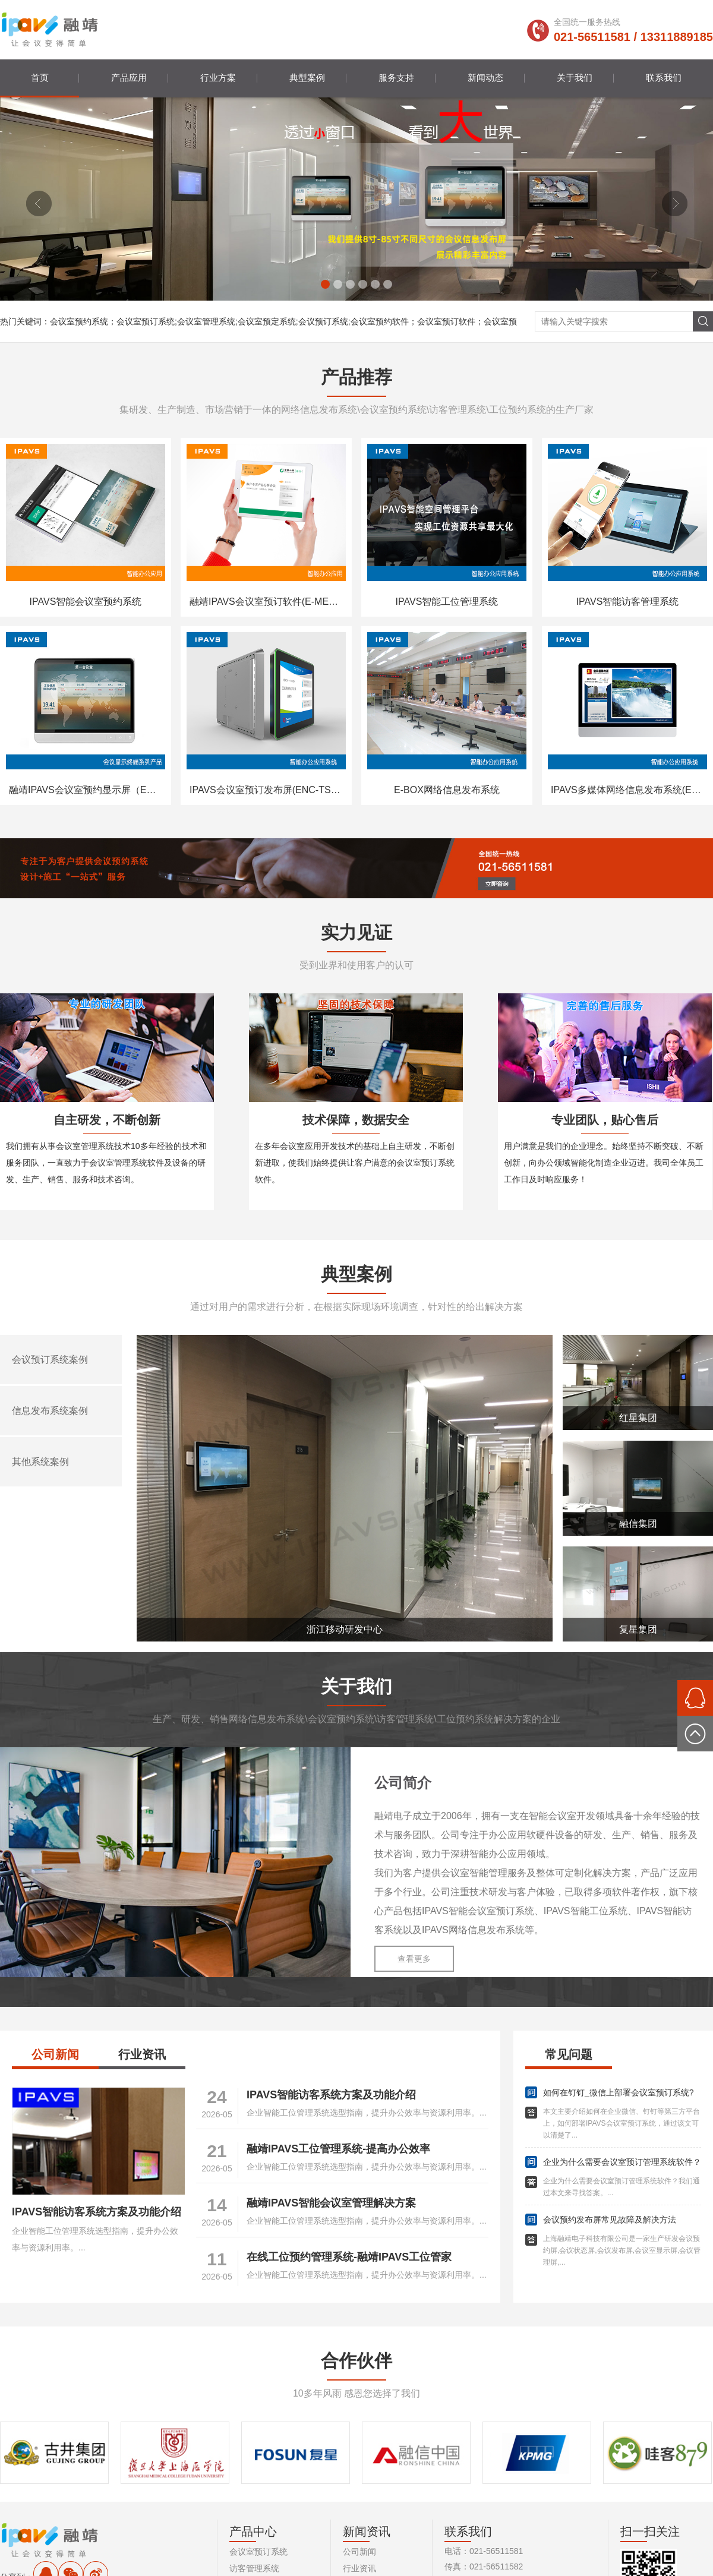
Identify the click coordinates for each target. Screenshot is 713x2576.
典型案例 (307, 77)
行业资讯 (142, 2054)
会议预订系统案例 (50, 1360)
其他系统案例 (40, 1462)
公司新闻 (55, 2054)
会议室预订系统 (258, 2551)
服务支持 (396, 77)
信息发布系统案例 (50, 1411)
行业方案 (218, 77)
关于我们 (574, 77)
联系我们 (664, 77)
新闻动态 (485, 77)
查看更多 (414, 1958)
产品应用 (129, 77)
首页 (40, 77)
